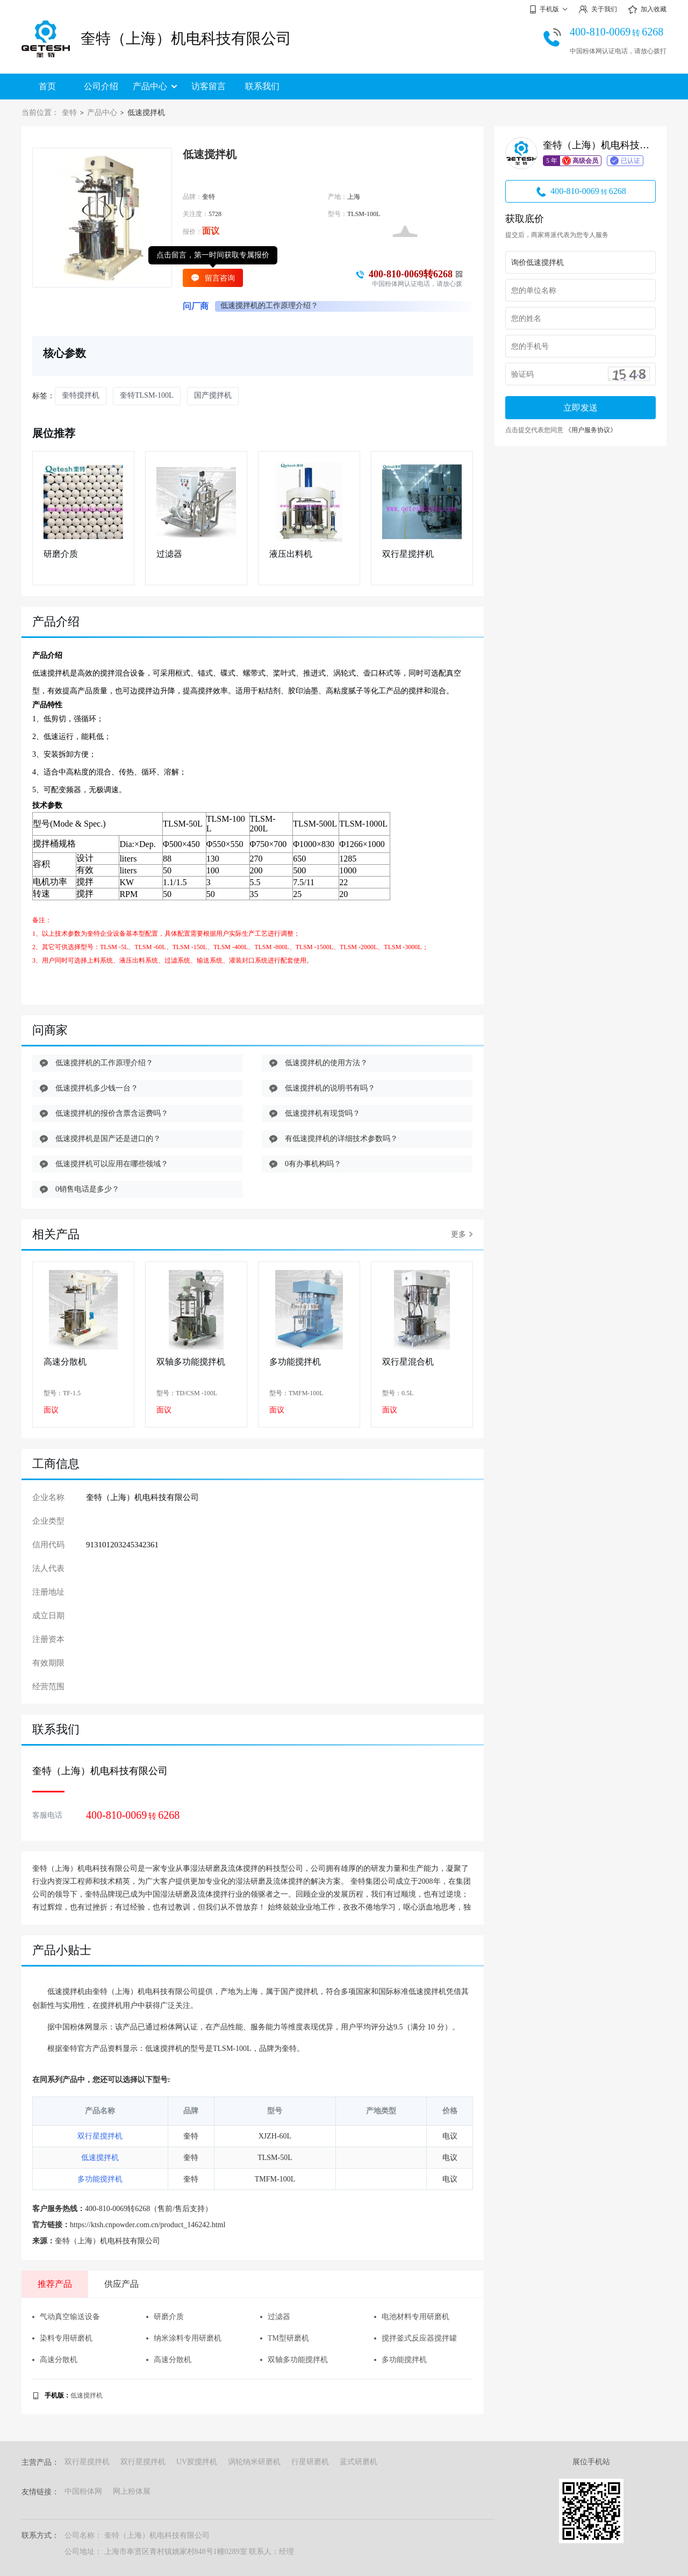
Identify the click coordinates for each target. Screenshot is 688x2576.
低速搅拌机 (100, 2158)
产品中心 (155, 86)
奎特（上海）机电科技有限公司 (186, 38)
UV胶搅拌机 (196, 2462)
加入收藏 (647, 10)
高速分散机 (65, 1361)
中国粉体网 (83, 2491)
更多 (462, 1234)
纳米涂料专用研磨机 (183, 2338)
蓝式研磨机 (358, 2462)
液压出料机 (290, 553)
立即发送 (580, 407)
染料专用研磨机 (62, 2338)
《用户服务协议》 (591, 430)
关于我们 (597, 9)
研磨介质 (61, 553)
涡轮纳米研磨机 (254, 2462)
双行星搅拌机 (408, 553)
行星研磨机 (310, 2462)
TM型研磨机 (284, 2338)
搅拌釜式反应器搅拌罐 (415, 2338)
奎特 (69, 113)
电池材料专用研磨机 (411, 2317)
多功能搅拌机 (295, 1361)
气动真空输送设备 (66, 2317)
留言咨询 (213, 278)
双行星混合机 (408, 1361)
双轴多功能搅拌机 (190, 1361)
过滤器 (169, 553)
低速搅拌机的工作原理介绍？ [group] (269, 306)
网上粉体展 (131, 2491)
